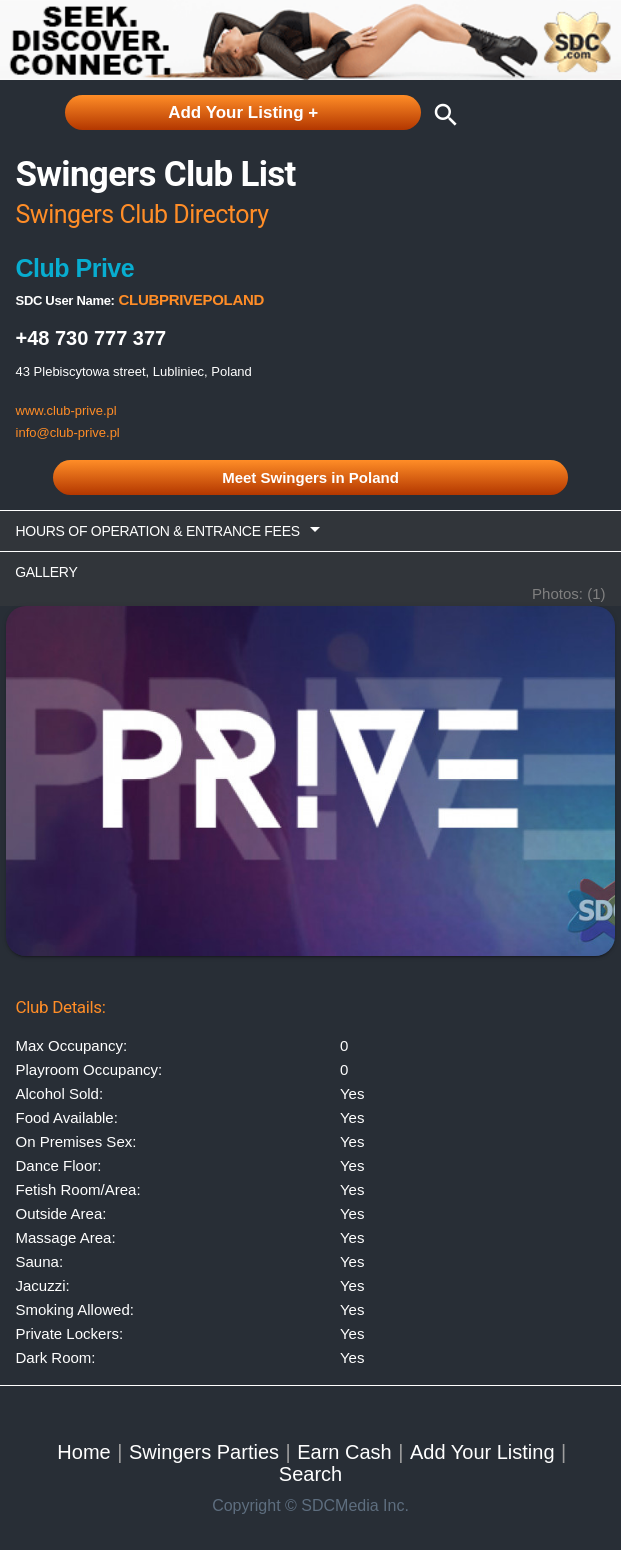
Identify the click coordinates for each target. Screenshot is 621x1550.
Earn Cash (344, 1452)
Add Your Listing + (243, 112)
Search (310, 1474)
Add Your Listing (482, 1452)
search (441, 115)
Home (83, 1452)
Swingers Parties (204, 1452)
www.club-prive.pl (66, 410)
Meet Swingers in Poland (310, 477)
